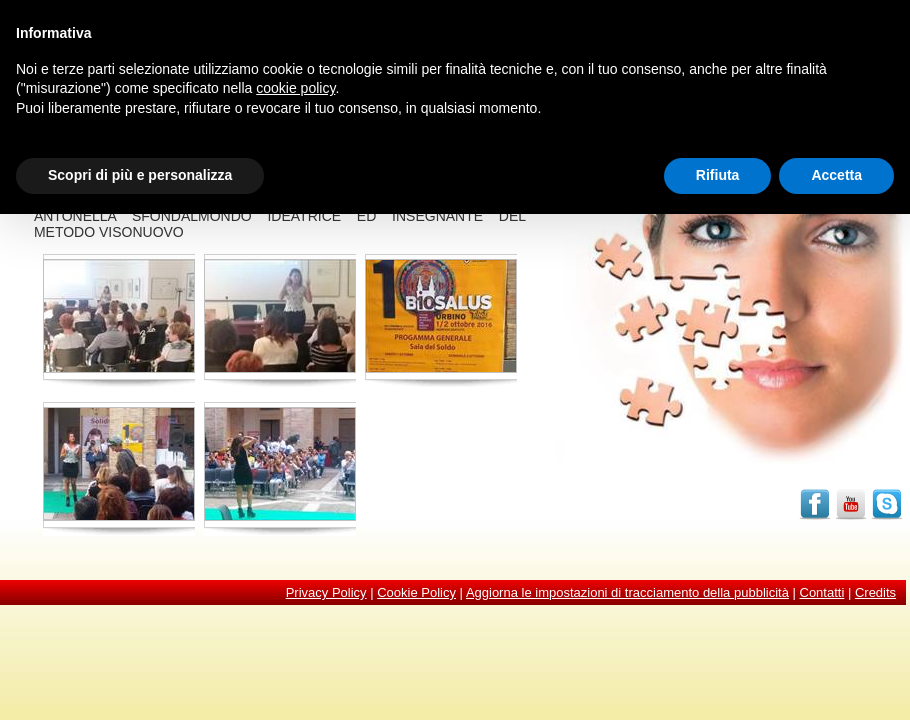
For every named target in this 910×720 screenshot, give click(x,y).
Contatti (822, 592)
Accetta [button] (836, 175)
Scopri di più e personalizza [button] (140, 175)
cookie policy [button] (295, 88)
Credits (875, 592)
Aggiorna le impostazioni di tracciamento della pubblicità (627, 592)
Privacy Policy (326, 592)
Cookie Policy (416, 592)
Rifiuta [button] (718, 175)
